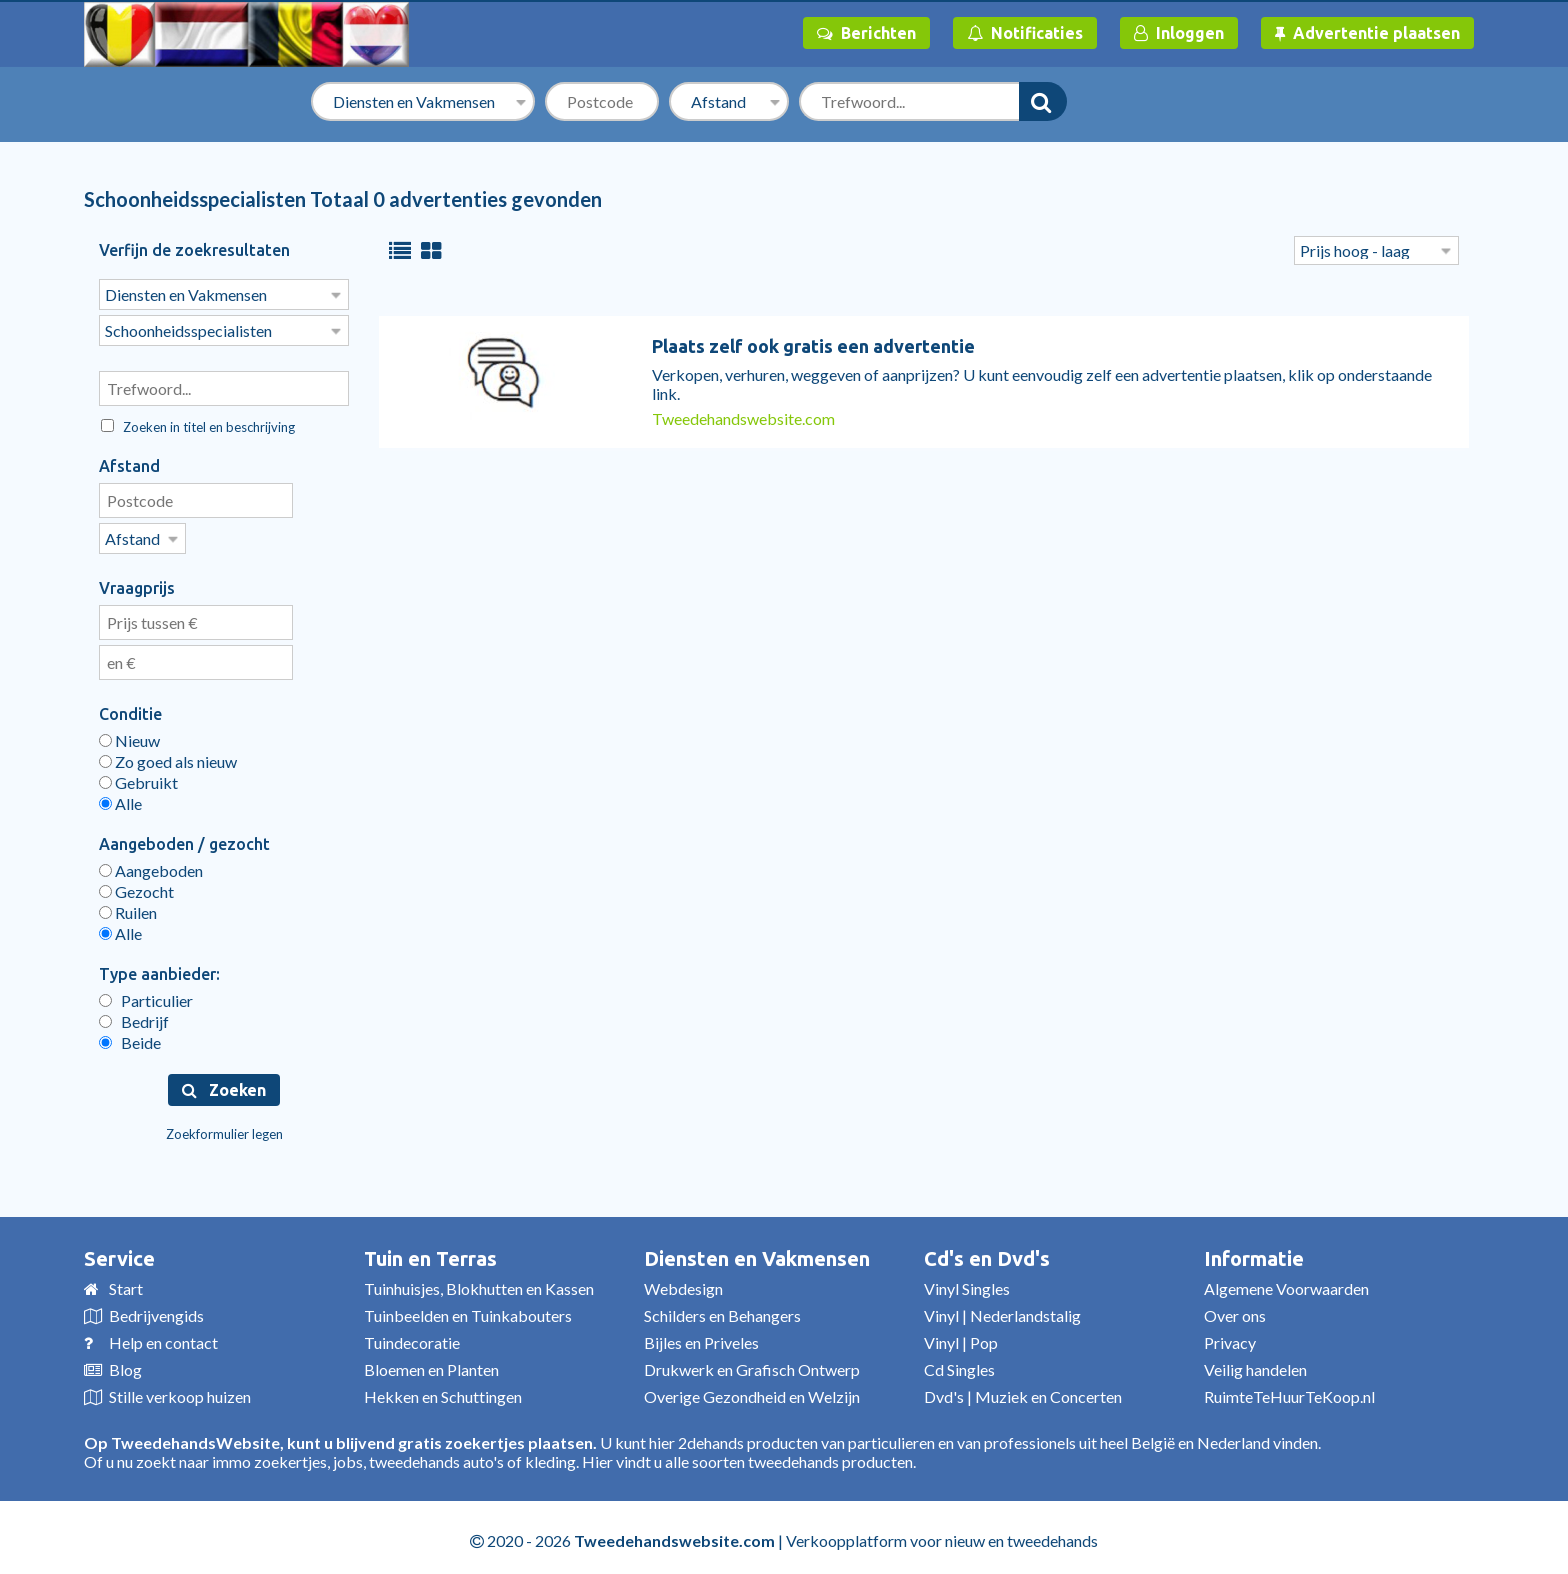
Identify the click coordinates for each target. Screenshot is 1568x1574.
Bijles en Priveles (701, 1336)
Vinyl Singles (967, 1282)
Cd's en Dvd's (987, 1252)
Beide (130, 1036)
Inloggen (1179, 33)
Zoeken (224, 1084)
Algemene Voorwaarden (1286, 1282)
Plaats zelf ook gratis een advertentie (813, 346)
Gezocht (136, 885)
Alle (120, 797)
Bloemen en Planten (431, 1363)
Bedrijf (134, 1015)
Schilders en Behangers (722, 1309)
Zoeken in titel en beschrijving (198, 423)
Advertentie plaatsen (1367, 33)
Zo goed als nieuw (168, 755)
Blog (125, 1363)
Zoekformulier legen (224, 1128)
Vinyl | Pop (961, 1336)
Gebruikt (138, 776)
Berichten (866, 33)
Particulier (146, 994)
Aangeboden (151, 864)
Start (126, 1282)
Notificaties (1025, 33)
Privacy (1230, 1336)
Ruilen (128, 906)
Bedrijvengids (156, 1309)
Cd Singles (959, 1363)
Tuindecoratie (412, 1336)
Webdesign (683, 1282)
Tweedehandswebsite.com (743, 418)
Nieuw (129, 734)
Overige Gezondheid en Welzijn (752, 1390)
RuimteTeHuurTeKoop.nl (1289, 1390)
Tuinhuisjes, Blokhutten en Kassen (479, 1282)
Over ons (1235, 1309)
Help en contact (163, 1336)
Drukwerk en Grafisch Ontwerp (752, 1363)
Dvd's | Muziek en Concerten (1023, 1390)
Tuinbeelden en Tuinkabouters (468, 1309)
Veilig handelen (1255, 1363)
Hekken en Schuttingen (443, 1390)
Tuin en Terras (430, 1252)
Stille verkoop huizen (180, 1390)
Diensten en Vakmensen (757, 1252)
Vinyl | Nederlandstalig (1002, 1309)
